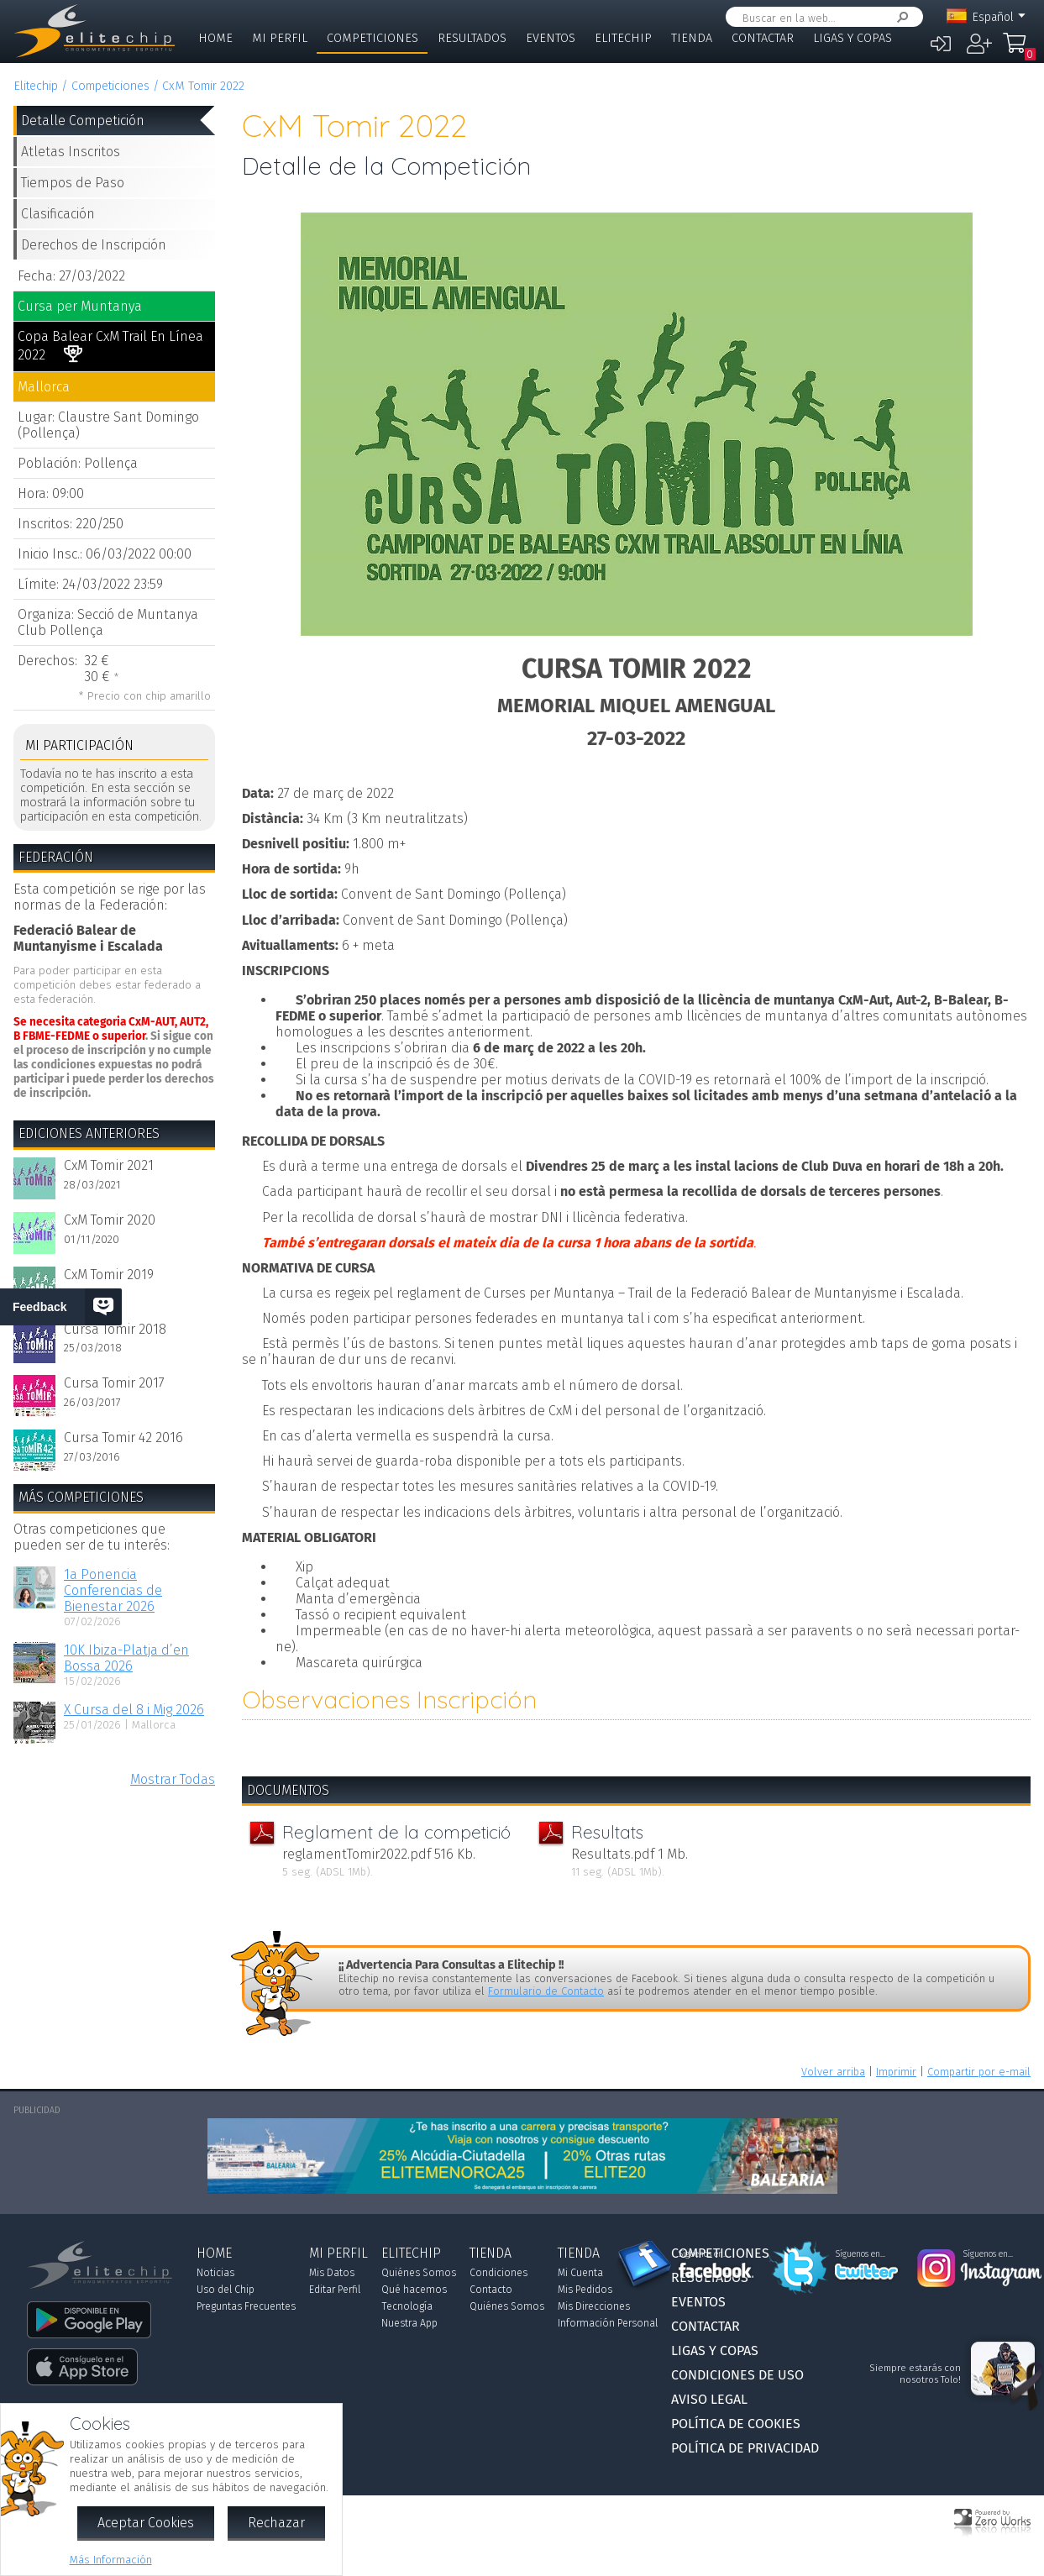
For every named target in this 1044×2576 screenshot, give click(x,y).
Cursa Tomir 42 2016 (123, 1437)
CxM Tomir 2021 (109, 1165)
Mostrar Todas (172, 1779)
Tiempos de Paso (72, 183)
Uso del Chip (225, 2289)
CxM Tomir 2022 (203, 86)
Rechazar (276, 2523)
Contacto (491, 2289)
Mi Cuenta (580, 2273)
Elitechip (623, 38)
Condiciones (498, 2273)
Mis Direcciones (594, 2306)
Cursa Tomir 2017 (114, 1383)
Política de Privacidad (745, 2448)
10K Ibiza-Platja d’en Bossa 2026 (126, 1658)
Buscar (899, 17)
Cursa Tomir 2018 (115, 1329)
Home (215, 38)
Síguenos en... (703, 2254)
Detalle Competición (82, 121)
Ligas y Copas (852, 38)
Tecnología (407, 2306)
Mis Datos (331, 2273)
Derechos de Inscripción (93, 245)
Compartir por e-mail (979, 2071)
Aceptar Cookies (145, 2523)
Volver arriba (833, 2071)
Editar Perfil (334, 2289)
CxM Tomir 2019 (109, 1275)
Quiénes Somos (418, 2273)
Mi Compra (1019, 50)
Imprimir (896, 2071)
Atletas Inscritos (70, 152)
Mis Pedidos (585, 2289)
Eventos (550, 38)
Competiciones (372, 38)
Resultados (472, 38)
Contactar (763, 38)
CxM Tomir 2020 (109, 1220)
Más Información (111, 2559)
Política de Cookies (735, 2424)
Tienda (691, 38)
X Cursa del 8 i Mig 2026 (134, 1710)
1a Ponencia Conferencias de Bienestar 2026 (113, 1590)
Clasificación (58, 214)
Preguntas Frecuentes (246, 2306)
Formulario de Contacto (546, 1991)
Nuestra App (409, 2323)
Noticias (215, 2273)
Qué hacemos (414, 2289)
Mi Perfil (279, 38)
